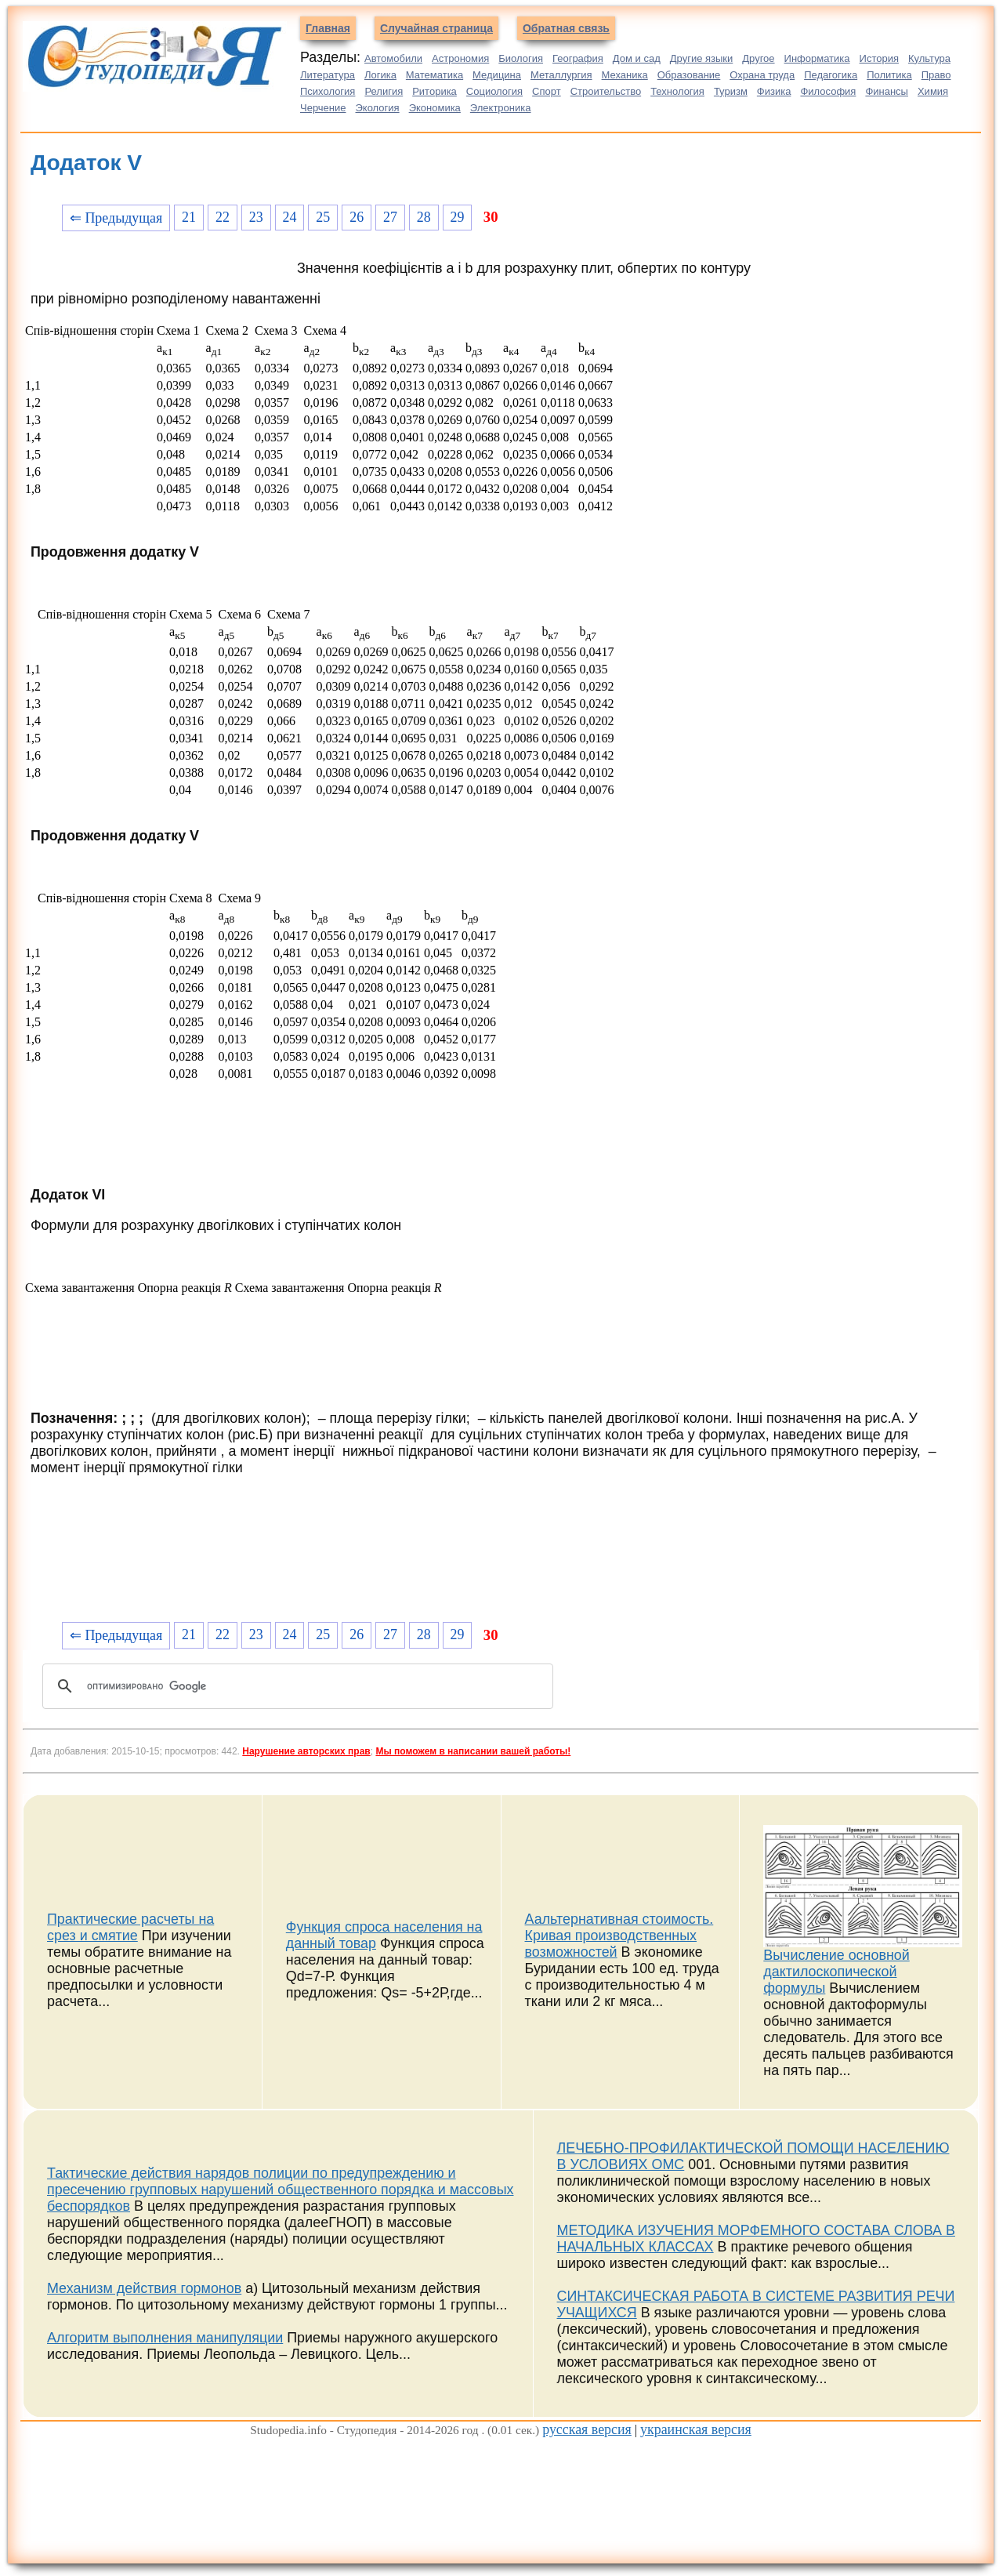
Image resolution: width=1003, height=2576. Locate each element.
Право (936, 75)
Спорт (546, 91)
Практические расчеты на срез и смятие (130, 1927)
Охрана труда (762, 75)
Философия (828, 91)
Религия (383, 91)
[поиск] (295, 1686)
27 (390, 217)
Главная (328, 28)
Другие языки (701, 58)
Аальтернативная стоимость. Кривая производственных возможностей (619, 1935)
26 (356, 217)
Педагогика (830, 75)
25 (323, 217)
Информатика (817, 58)
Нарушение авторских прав (306, 1751)
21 (189, 217)
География (577, 58)
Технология (677, 91)
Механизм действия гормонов (144, 2288)
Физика (774, 91)
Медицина (497, 75)
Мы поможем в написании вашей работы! (472, 1751)
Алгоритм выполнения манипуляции (165, 2338)
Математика (434, 75)
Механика (625, 75)
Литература (327, 75)
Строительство (605, 91)
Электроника (500, 108)
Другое (758, 58)
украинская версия (695, 2429)
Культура (929, 58)
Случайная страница (436, 28)
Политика (889, 75)
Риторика (434, 91)
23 (256, 217)
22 (222, 217)
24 (290, 217)
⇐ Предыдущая (116, 218)
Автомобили (393, 58)
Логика (380, 75)
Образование (689, 75)
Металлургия (561, 75)
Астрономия (460, 58)
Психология (327, 91)
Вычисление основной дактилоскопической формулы (836, 1971)
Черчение (323, 108)
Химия (933, 91)
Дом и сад (637, 58)
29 (458, 217)
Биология (520, 58)
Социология (494, 91)
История (879, 58)
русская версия (587, 2429)
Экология (378, 108)
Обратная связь (566, 28)
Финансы (886, 91)
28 (424, 217)
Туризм (731, 91)
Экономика (435, 108)
